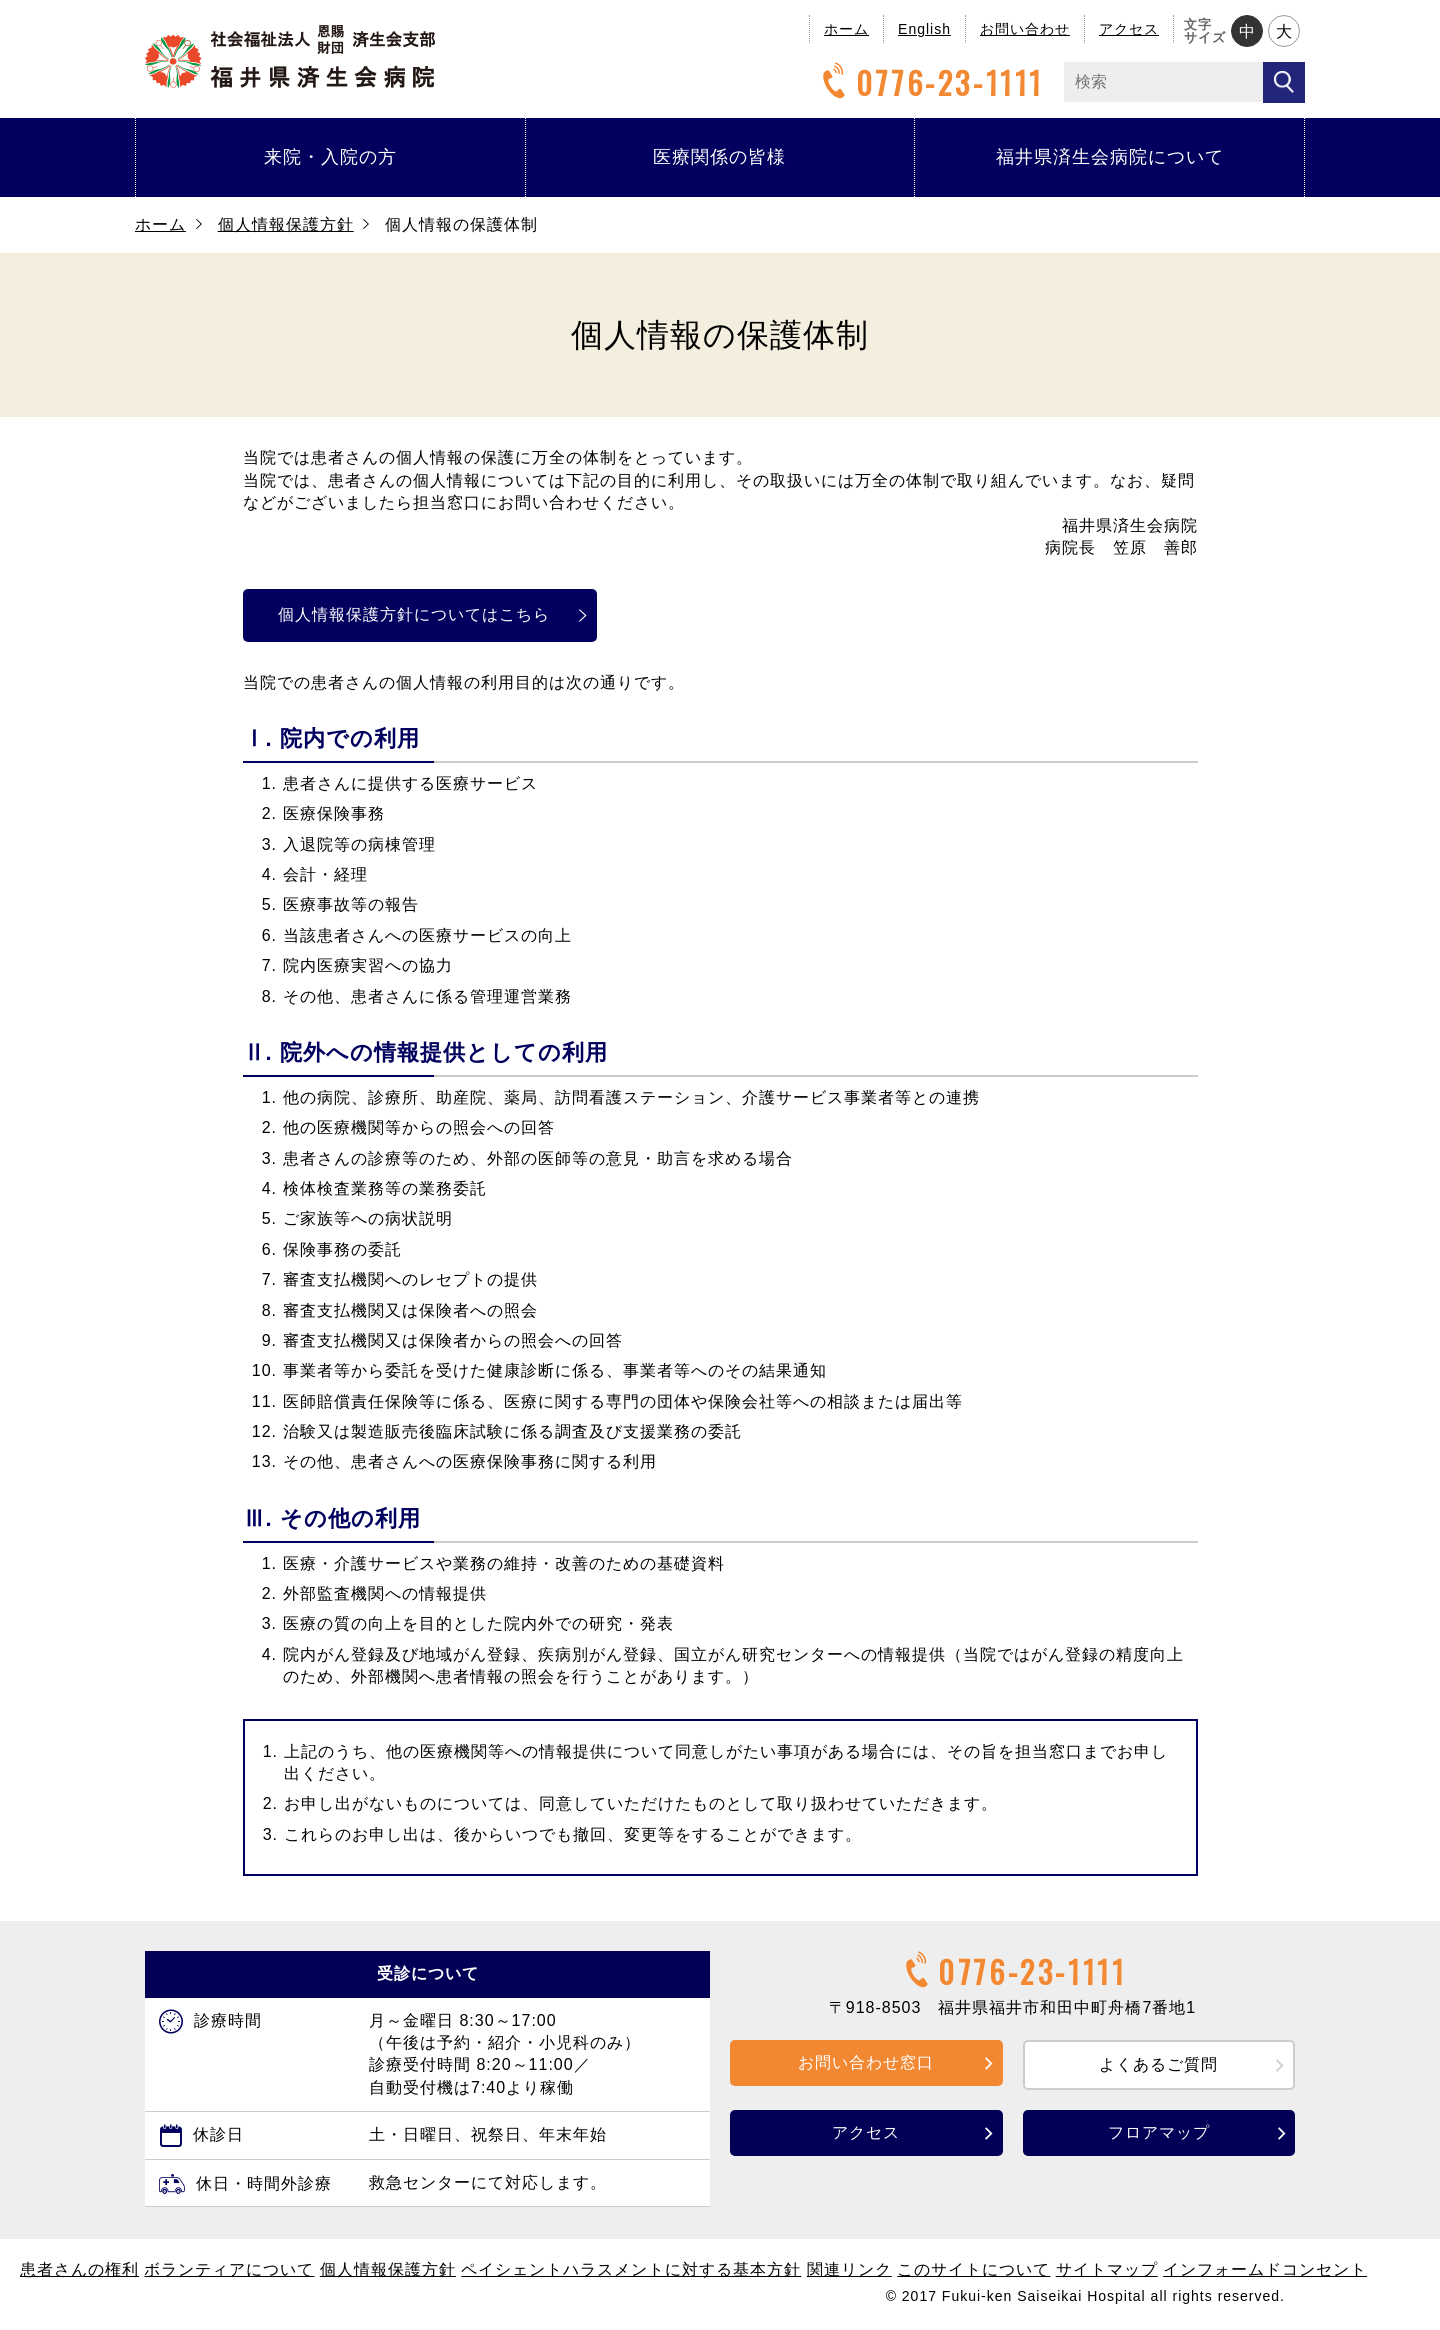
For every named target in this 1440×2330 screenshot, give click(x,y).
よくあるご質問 (1158, 2064)
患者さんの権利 (79, 2269)
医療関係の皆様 (719, 157)
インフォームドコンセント (1265, 2269)
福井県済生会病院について (1110, 157)
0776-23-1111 (930, 82)
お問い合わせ (1025, 29)
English (924, 29)
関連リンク (849, 2269)
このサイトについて (973, 2269)
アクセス (1129, 29)
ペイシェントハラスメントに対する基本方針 (631, 2269)
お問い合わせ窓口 (866, 2062)
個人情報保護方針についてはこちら (424, 614)
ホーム (846, 29)
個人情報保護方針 (286, 224)
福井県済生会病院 (290, 56)
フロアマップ (1159, 2132)
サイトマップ (1107, 2269)
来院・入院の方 (330, 157)
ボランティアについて (229, 2269)
